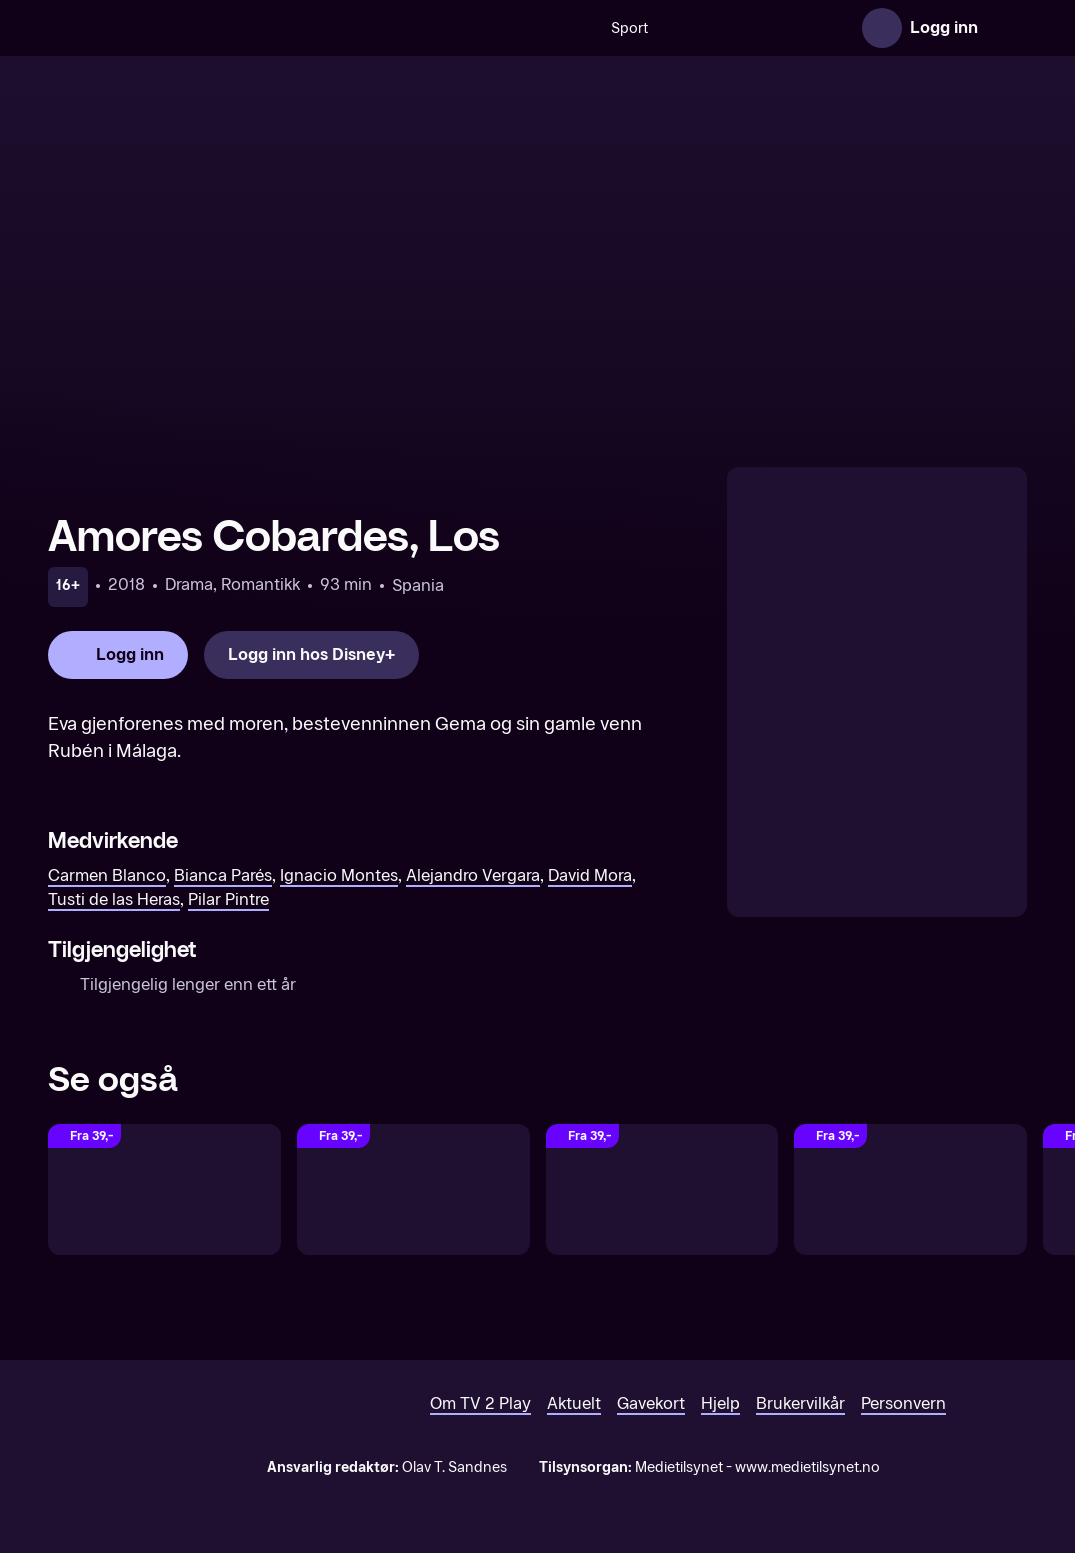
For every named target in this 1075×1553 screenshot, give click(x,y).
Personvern (903, 1403)
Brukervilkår (800, 1403)
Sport (463, 28)
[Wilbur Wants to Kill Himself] (164, 1189)
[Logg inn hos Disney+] (311, 655)
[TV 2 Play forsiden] (198, 28)
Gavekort (651, 1403)
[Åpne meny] (1007, 28)
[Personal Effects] (413, 1189)
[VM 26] (665, 28)
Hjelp (720, 1403)
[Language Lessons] (662, 1189)
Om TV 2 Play (480, 1403)
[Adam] (910, 1189)
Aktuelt (574, 1403)
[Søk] (408, 28)
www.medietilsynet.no (807, 1467)
